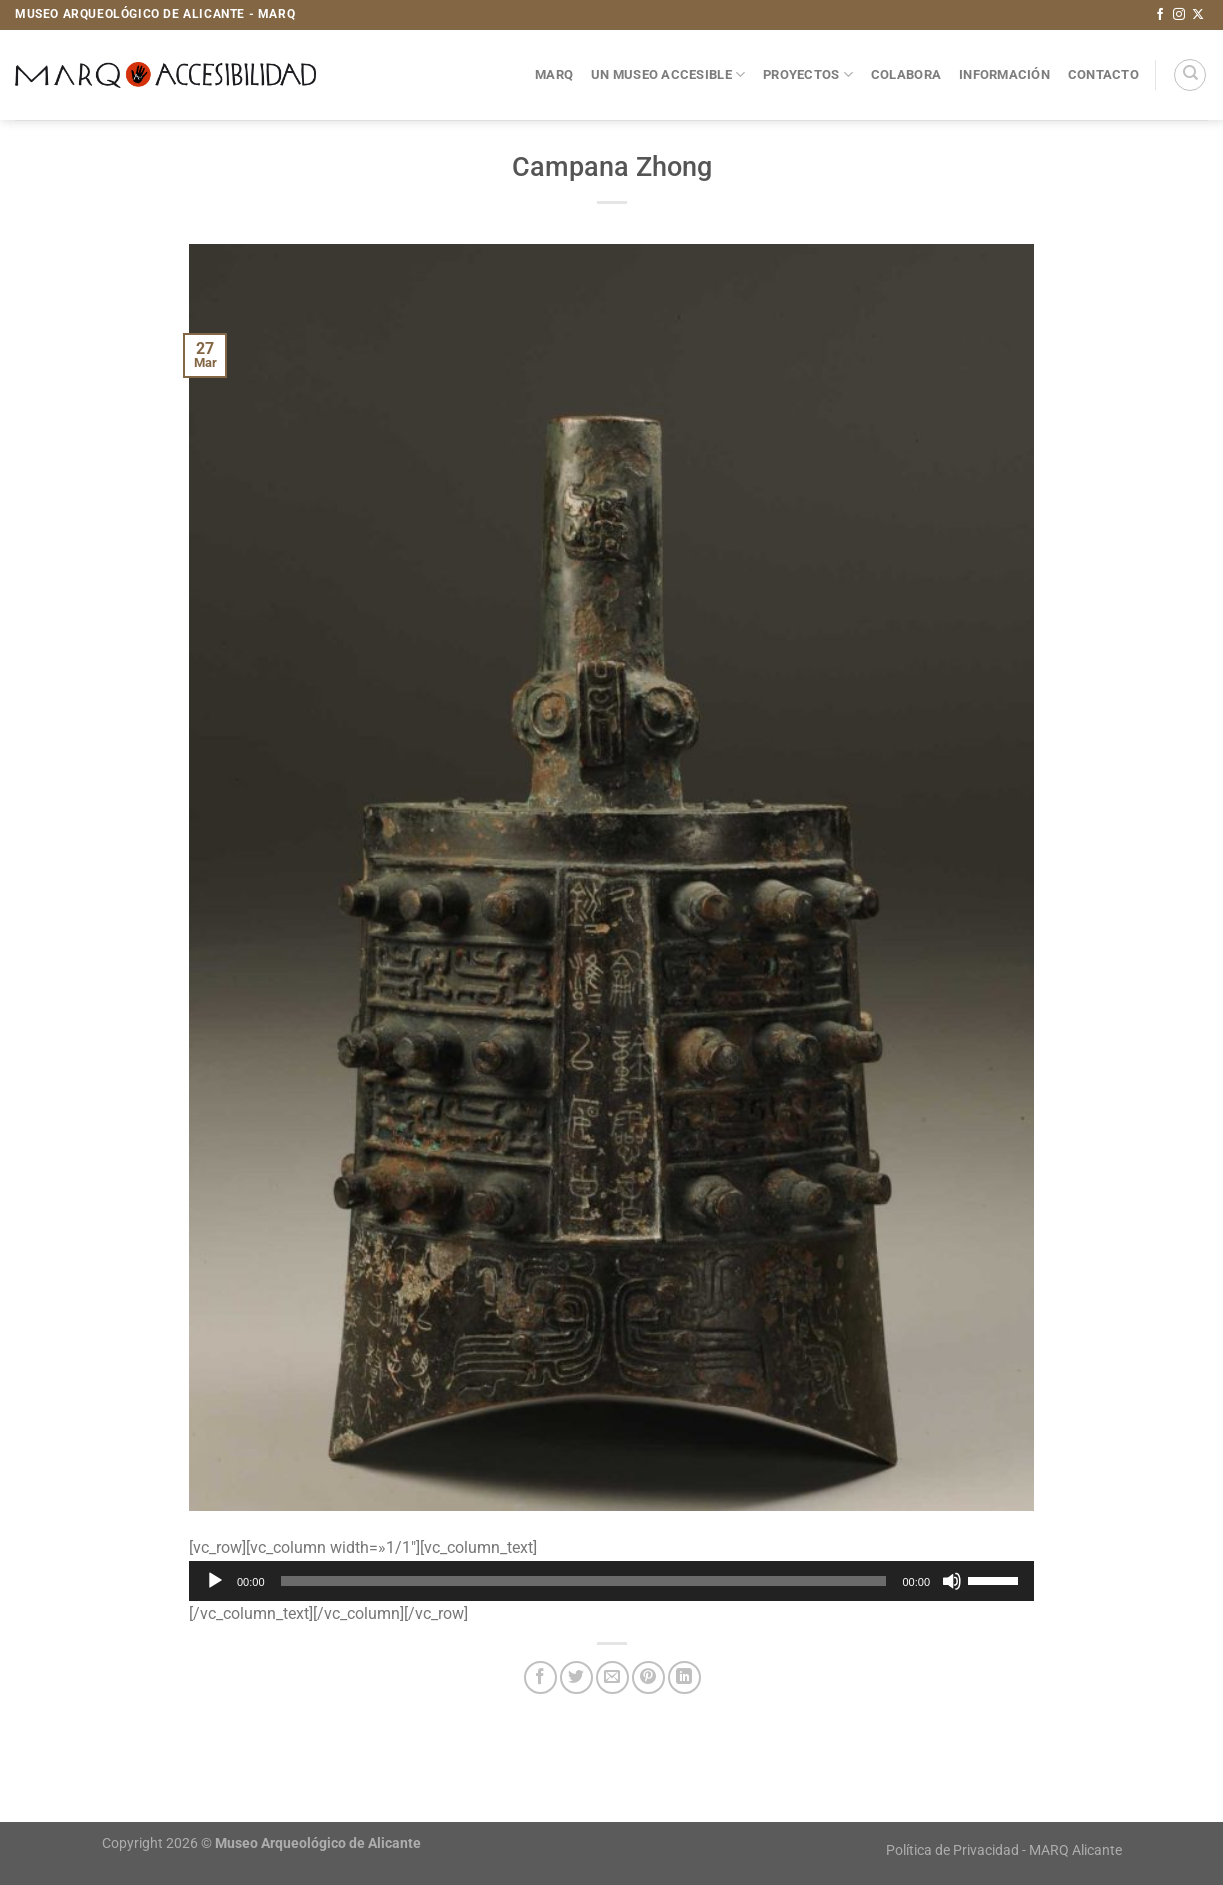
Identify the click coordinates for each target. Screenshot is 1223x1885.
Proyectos (808, 74)
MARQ (554, 74)
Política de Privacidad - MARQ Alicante (1004, 1850)
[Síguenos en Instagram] (1179, 15)
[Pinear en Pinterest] (648, 1677)
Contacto (1103, 74)
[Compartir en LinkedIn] (684, 1677)
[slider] (584, 1581)
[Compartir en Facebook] (540, 1677)
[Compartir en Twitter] (576, 1677)
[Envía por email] (612, 1677)
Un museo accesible (668, 74)
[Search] (1190, 75)
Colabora (906, 74)
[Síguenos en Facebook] (1160, 15)
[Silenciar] (952, 1581)
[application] (611, 1581)
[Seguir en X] (1198, 15)
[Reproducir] (215, 1581)
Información (1004, 74)
